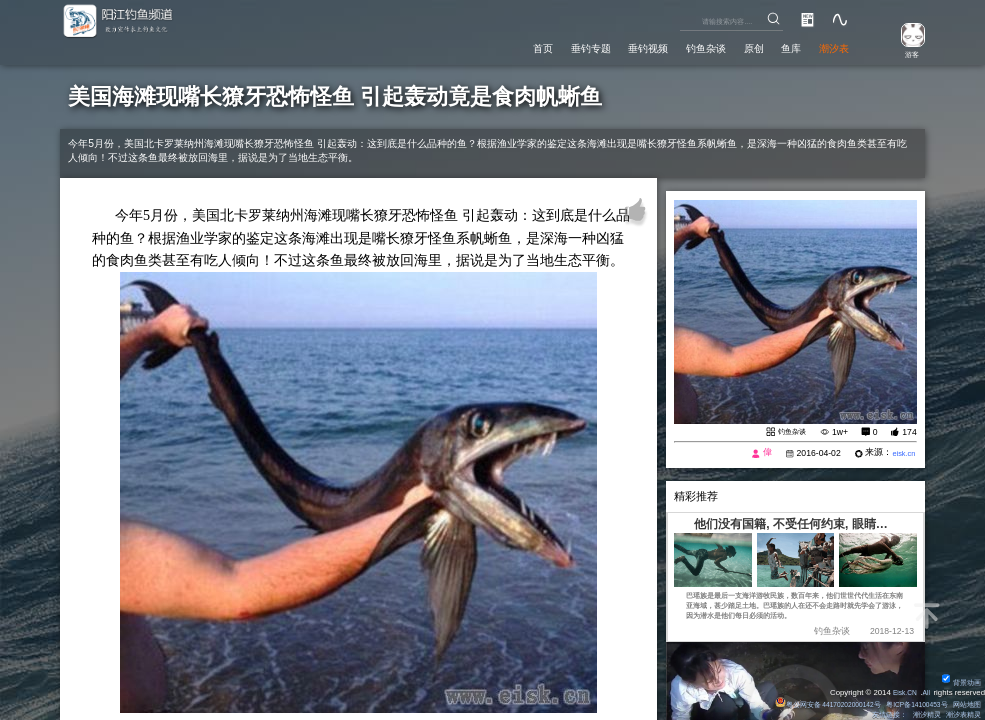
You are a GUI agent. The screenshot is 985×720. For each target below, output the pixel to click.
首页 (486, 46)
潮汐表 (829, 46)
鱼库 (779, 46)
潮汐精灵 (918, 714)
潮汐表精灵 (961, 714)
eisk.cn (901, 455)
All (925, 691)
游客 (905, 53)
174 (909, 432)
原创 (735, 46)
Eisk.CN (900, 691)
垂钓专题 (542, 46)
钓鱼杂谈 (679, 46)
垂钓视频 (610, 46)
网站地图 (965, 703)
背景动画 (959, 681)
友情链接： (876, 714)
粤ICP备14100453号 (907, 703)
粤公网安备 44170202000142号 (804, 703)
